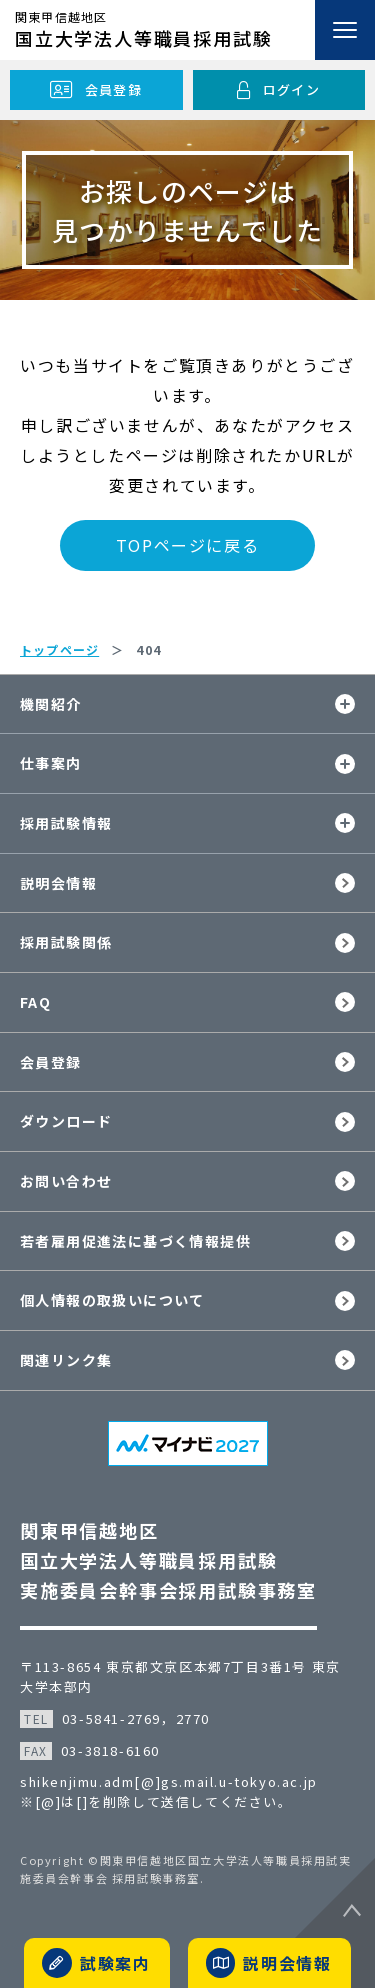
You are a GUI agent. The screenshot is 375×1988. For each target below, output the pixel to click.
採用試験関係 (66, 942)
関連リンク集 (66, 1360)
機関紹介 (51, 704)
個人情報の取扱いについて (112, 1300)
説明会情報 (58, 883)
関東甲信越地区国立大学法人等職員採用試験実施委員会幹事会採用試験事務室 (168, 1560)
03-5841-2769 (111, 1718)
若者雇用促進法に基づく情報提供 (135, 1241)
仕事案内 (51, 763)
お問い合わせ (66, 1181)
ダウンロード (66, 1121)
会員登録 (51, 1062)
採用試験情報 (66, 823)
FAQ (35, 1002)
